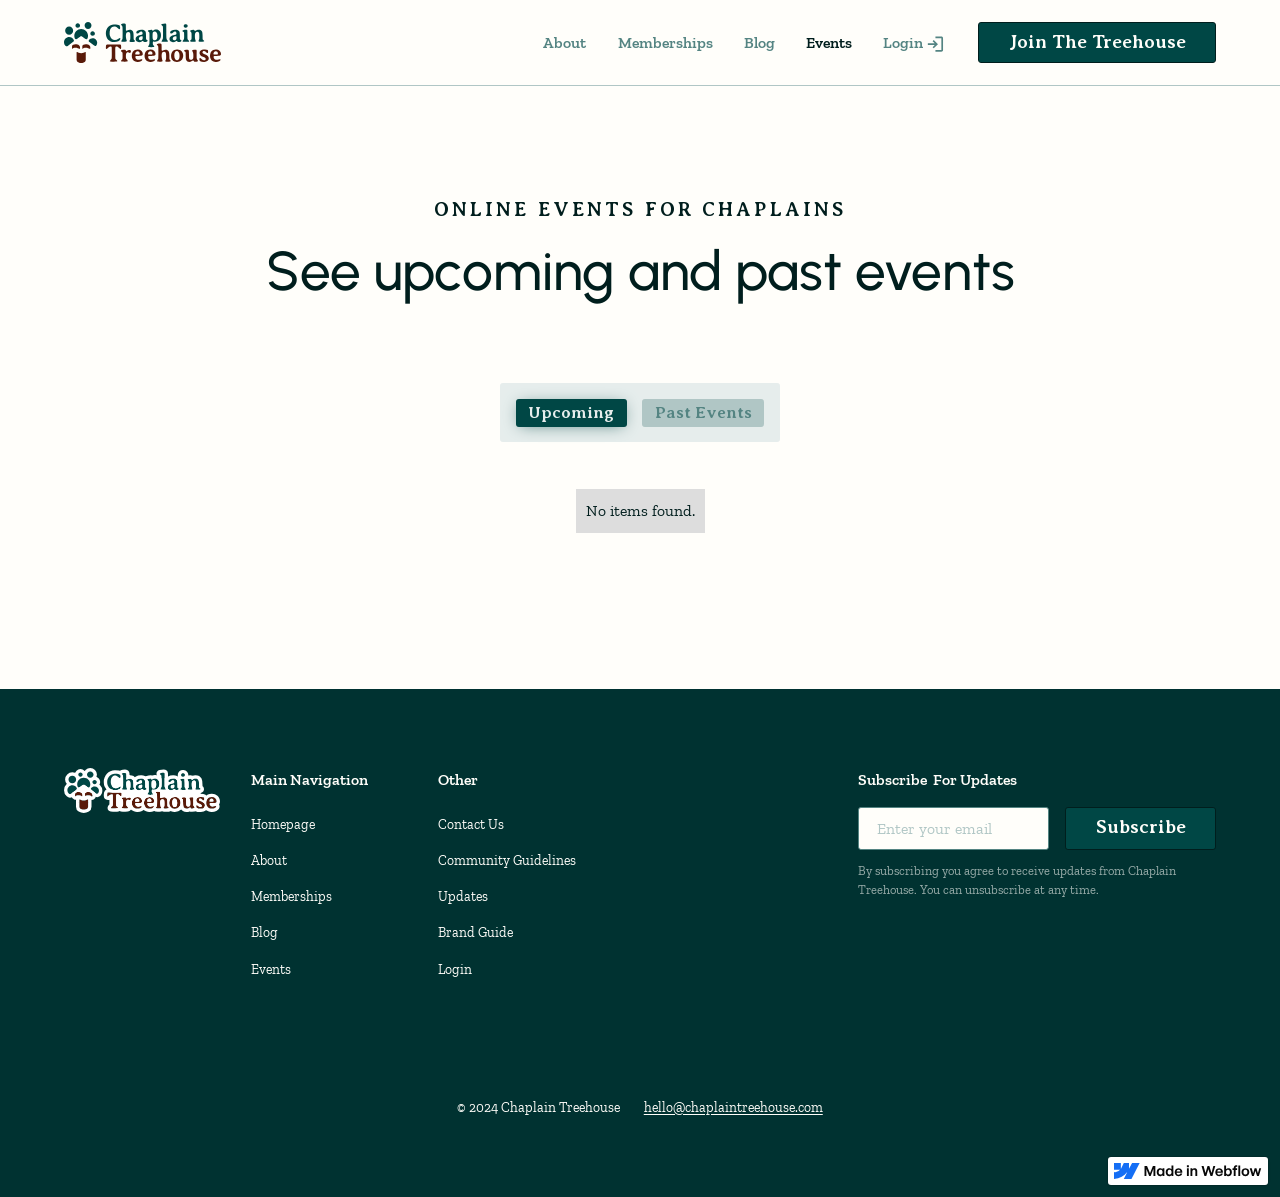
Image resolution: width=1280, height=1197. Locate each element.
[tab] (571, 413)
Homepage (283, 824)
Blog (759, 42)
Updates (463, 896)
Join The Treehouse (1097, 41)
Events (829, 42)
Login (455, 969)
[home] (142, 42)
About (564, 42)
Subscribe (1141, 826)
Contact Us (471, 824)
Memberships (665, 42)
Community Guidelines (507, 860)
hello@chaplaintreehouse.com (733, 1107)
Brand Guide (475, 932)
